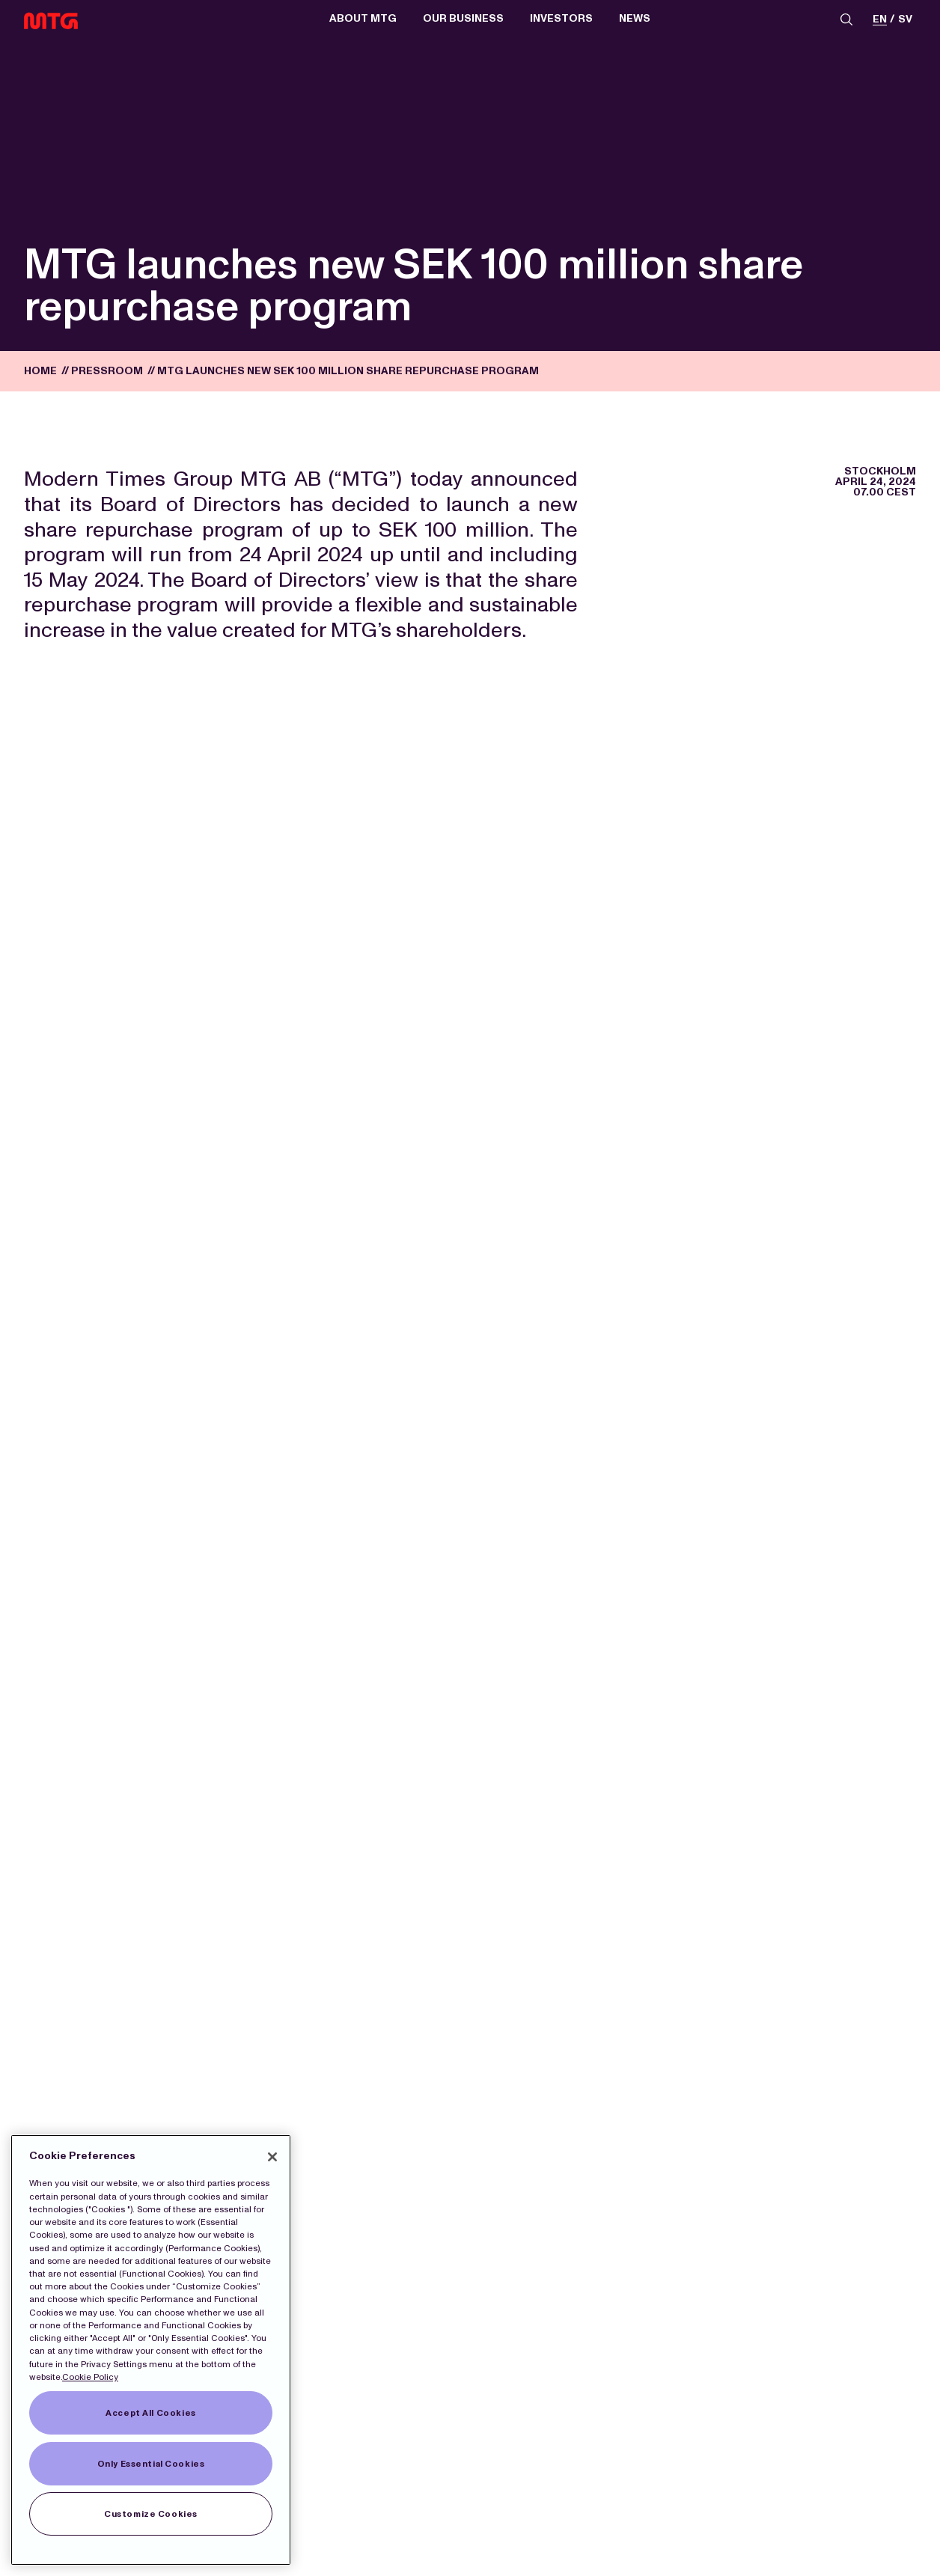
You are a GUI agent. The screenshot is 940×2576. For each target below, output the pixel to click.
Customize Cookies (151, 2514)
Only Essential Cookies (151, 2464)
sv (905, 19)
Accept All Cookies (150, 2413)
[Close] (272, 2156)
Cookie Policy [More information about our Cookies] (90, 2377)
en (880, 19)
